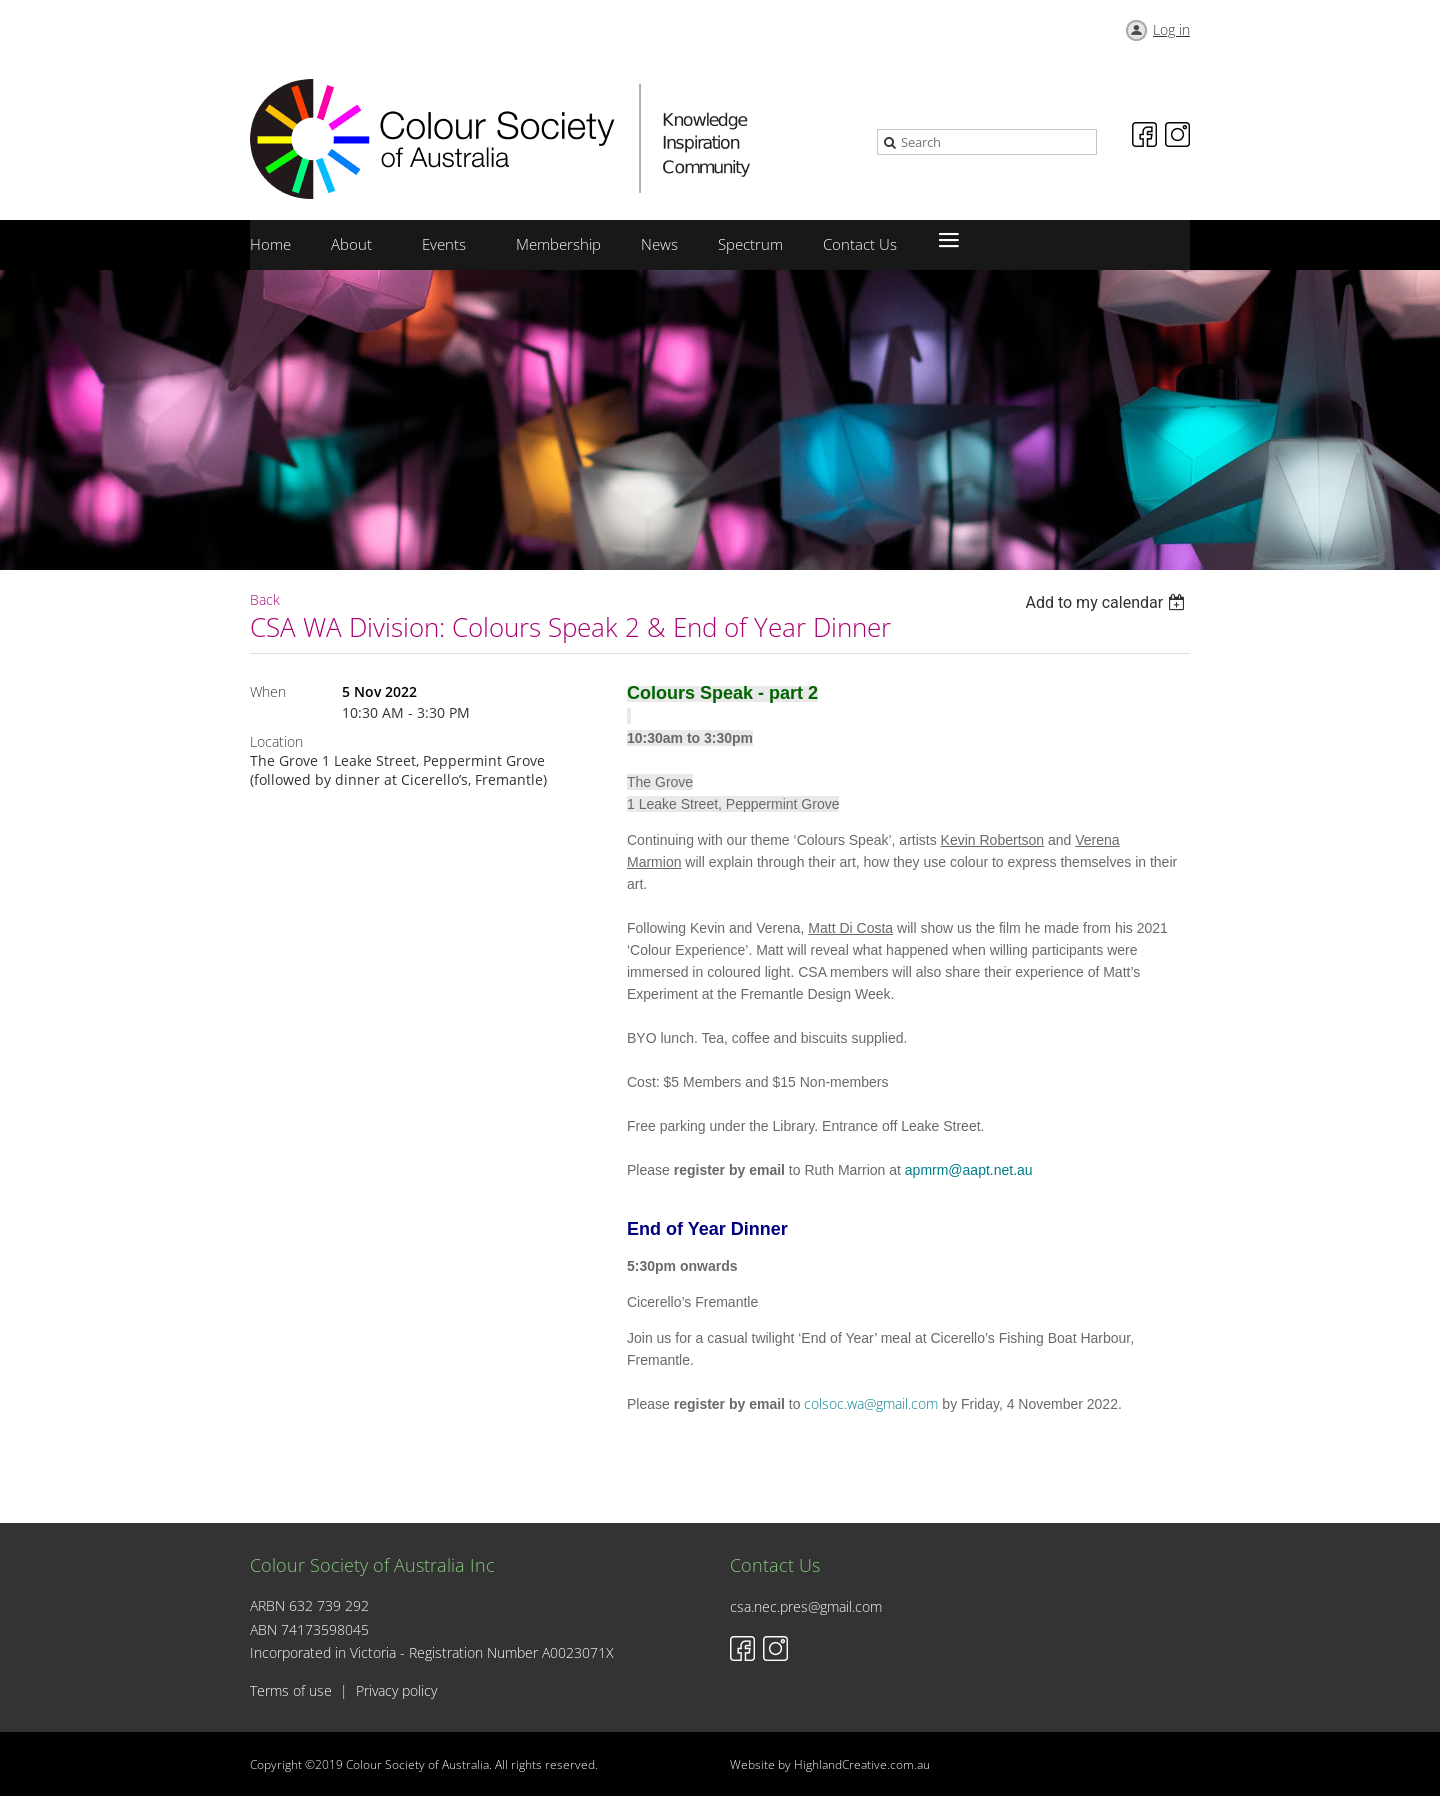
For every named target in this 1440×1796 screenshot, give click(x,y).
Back (265, 599)
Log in (1171, 29)
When (268, 691)
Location (276, 741)
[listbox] (1107, 602)
